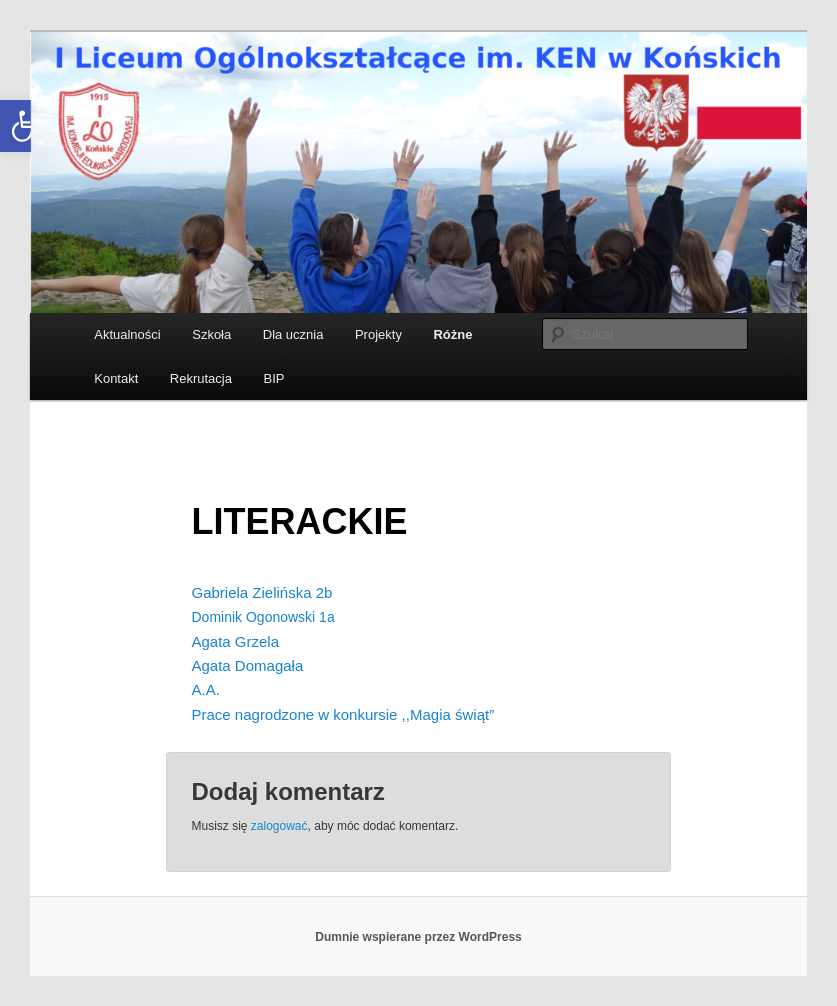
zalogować (279, 826)
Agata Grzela (236, 641)
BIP (273, 378)
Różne (452, 334)
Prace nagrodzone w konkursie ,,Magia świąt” (343, 714)
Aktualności (127, 334)
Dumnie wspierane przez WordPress (418, 937)
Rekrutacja (201, 378)
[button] (26, 126)
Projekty (378, 334)
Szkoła (211, 334)
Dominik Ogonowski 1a (263, 617)
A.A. (206, 689)
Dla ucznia (293, 334)
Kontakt (116, 378)
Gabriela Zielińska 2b (262, 592)
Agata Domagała (248, 665)
